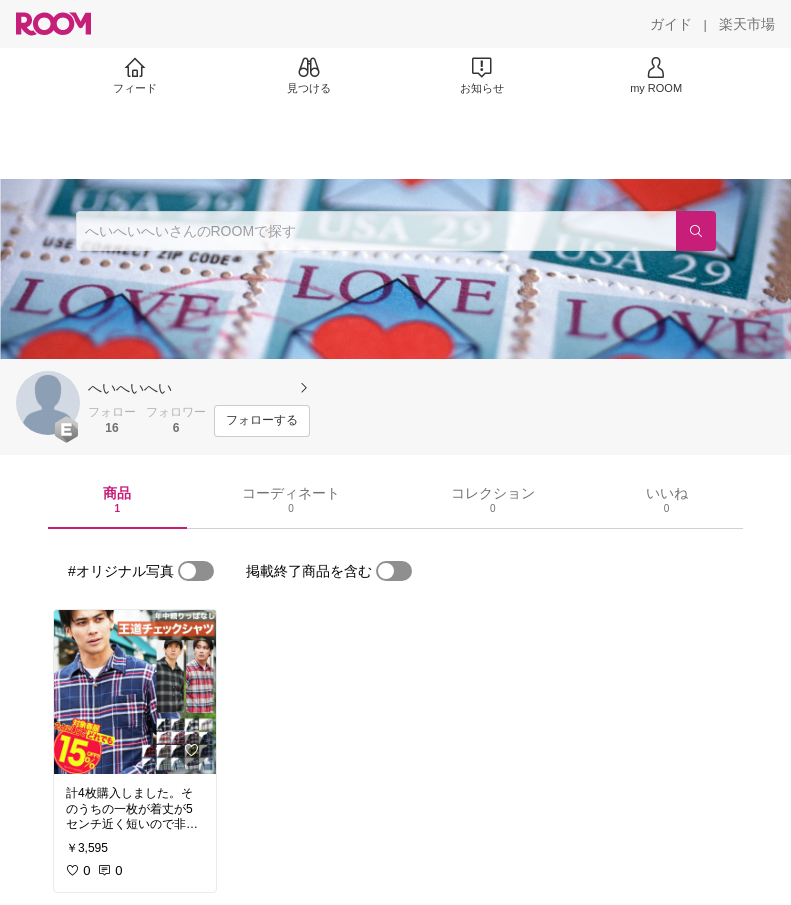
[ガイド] (671, 24)
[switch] (196, 571)
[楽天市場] (747, 24)
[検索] (696, 231)
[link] (135, 692)
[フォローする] (262, 421)
